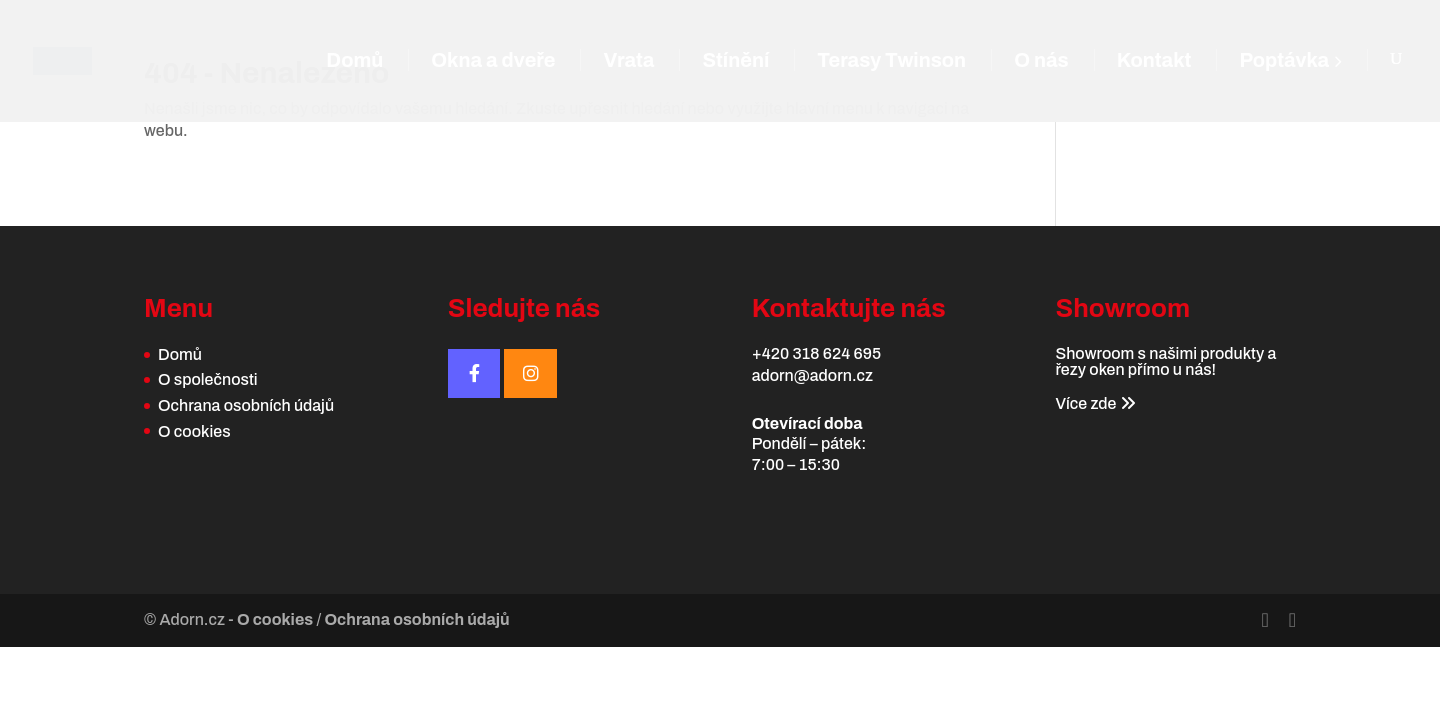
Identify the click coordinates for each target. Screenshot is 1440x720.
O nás (1041, 62)
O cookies (194, 431)
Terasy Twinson (891, 62)
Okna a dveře (493, 62)
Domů (354, 62)
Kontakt (1154, 62)
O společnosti (208, 379)
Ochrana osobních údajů (246, 405)
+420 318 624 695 (816, 353)
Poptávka (1290, 62)
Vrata (628, 62)
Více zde (1095, 403)
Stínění (735, 62)
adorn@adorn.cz (812, 375)
